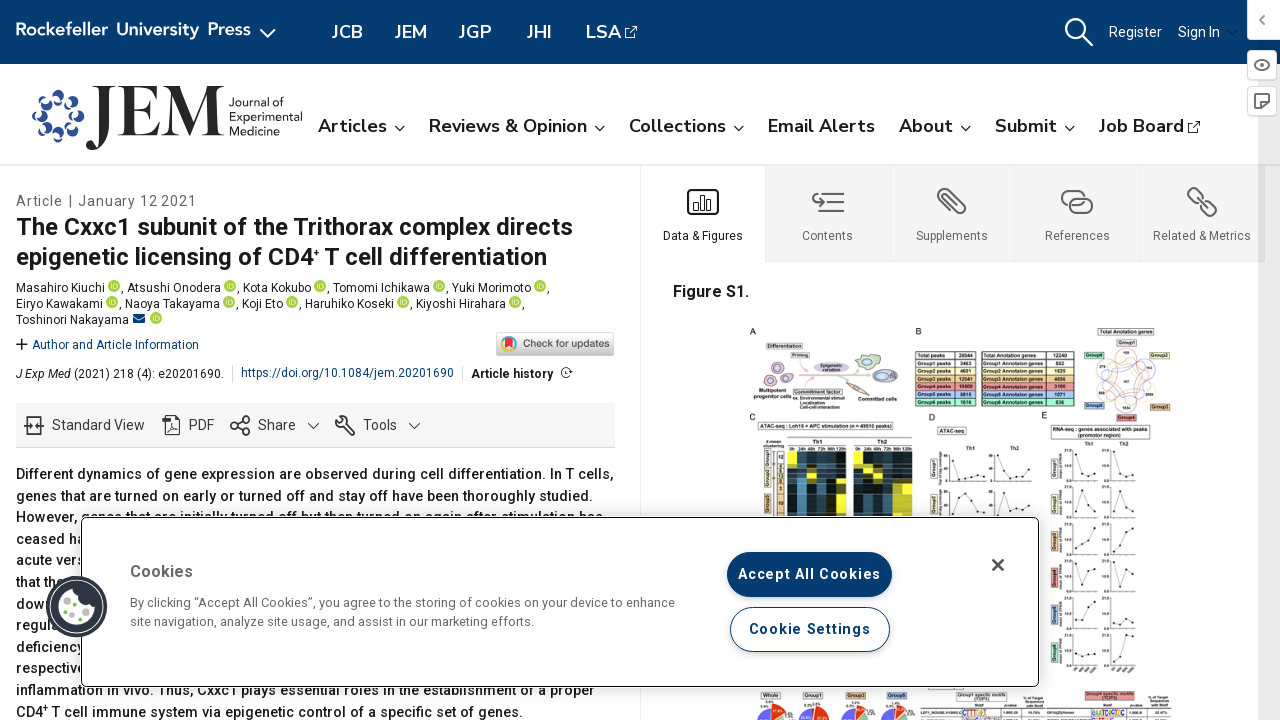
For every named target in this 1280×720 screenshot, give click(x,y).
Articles (361, 126)
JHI (539, 32)
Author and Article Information (107, 345)
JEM (411, 32)
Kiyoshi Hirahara (461, 304)
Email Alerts (821, 126)
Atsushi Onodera (174, 288)
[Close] (998, 565)
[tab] (703, 214)
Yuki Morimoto (491, 288)
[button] (1079, 32)
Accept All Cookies (809, 574)
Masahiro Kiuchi (60, 288)
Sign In (1208, 32)
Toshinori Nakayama (80, 320)
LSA (603, 32)
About (935, 126)
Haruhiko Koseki (349, 304)
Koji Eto (262, 304)
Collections (686, 126)
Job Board (1141, 126)
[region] (560, 602)
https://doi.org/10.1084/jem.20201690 (347, 373)
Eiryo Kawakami (59, 304)
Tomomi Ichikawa (381, 288)
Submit (1035, 126)
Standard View (98, 425)
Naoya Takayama (172, 304)
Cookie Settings (810, 629)
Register (1135, 32)
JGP (475, 32)
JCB (347, 32)
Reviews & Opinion (517, 126)
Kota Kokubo (277, 288)
